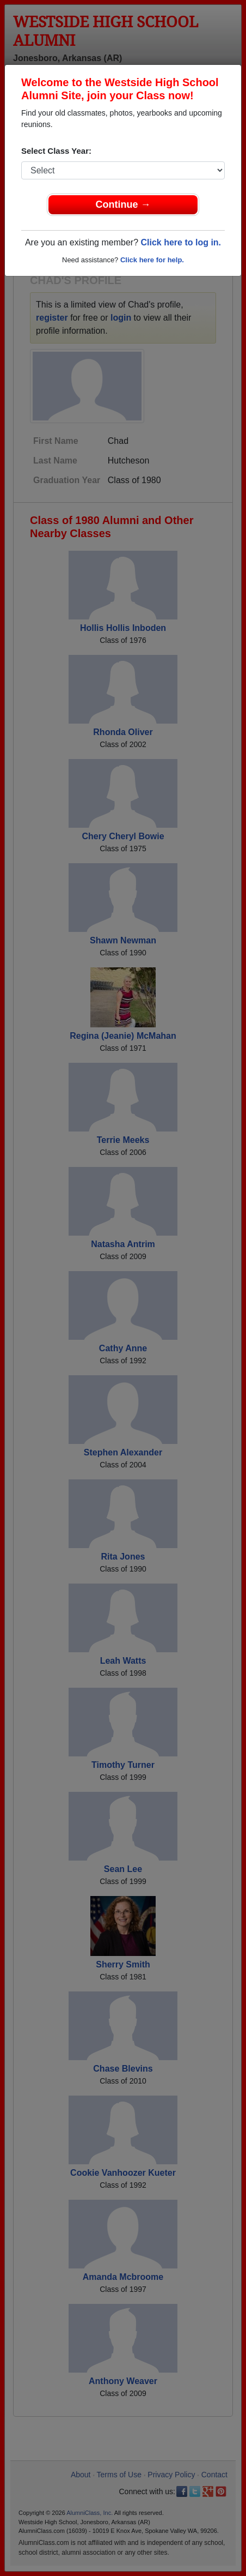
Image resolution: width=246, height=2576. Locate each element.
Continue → (123, 204)
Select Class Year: (56, 150)
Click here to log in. (180, 242)
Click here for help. (152, 260)
